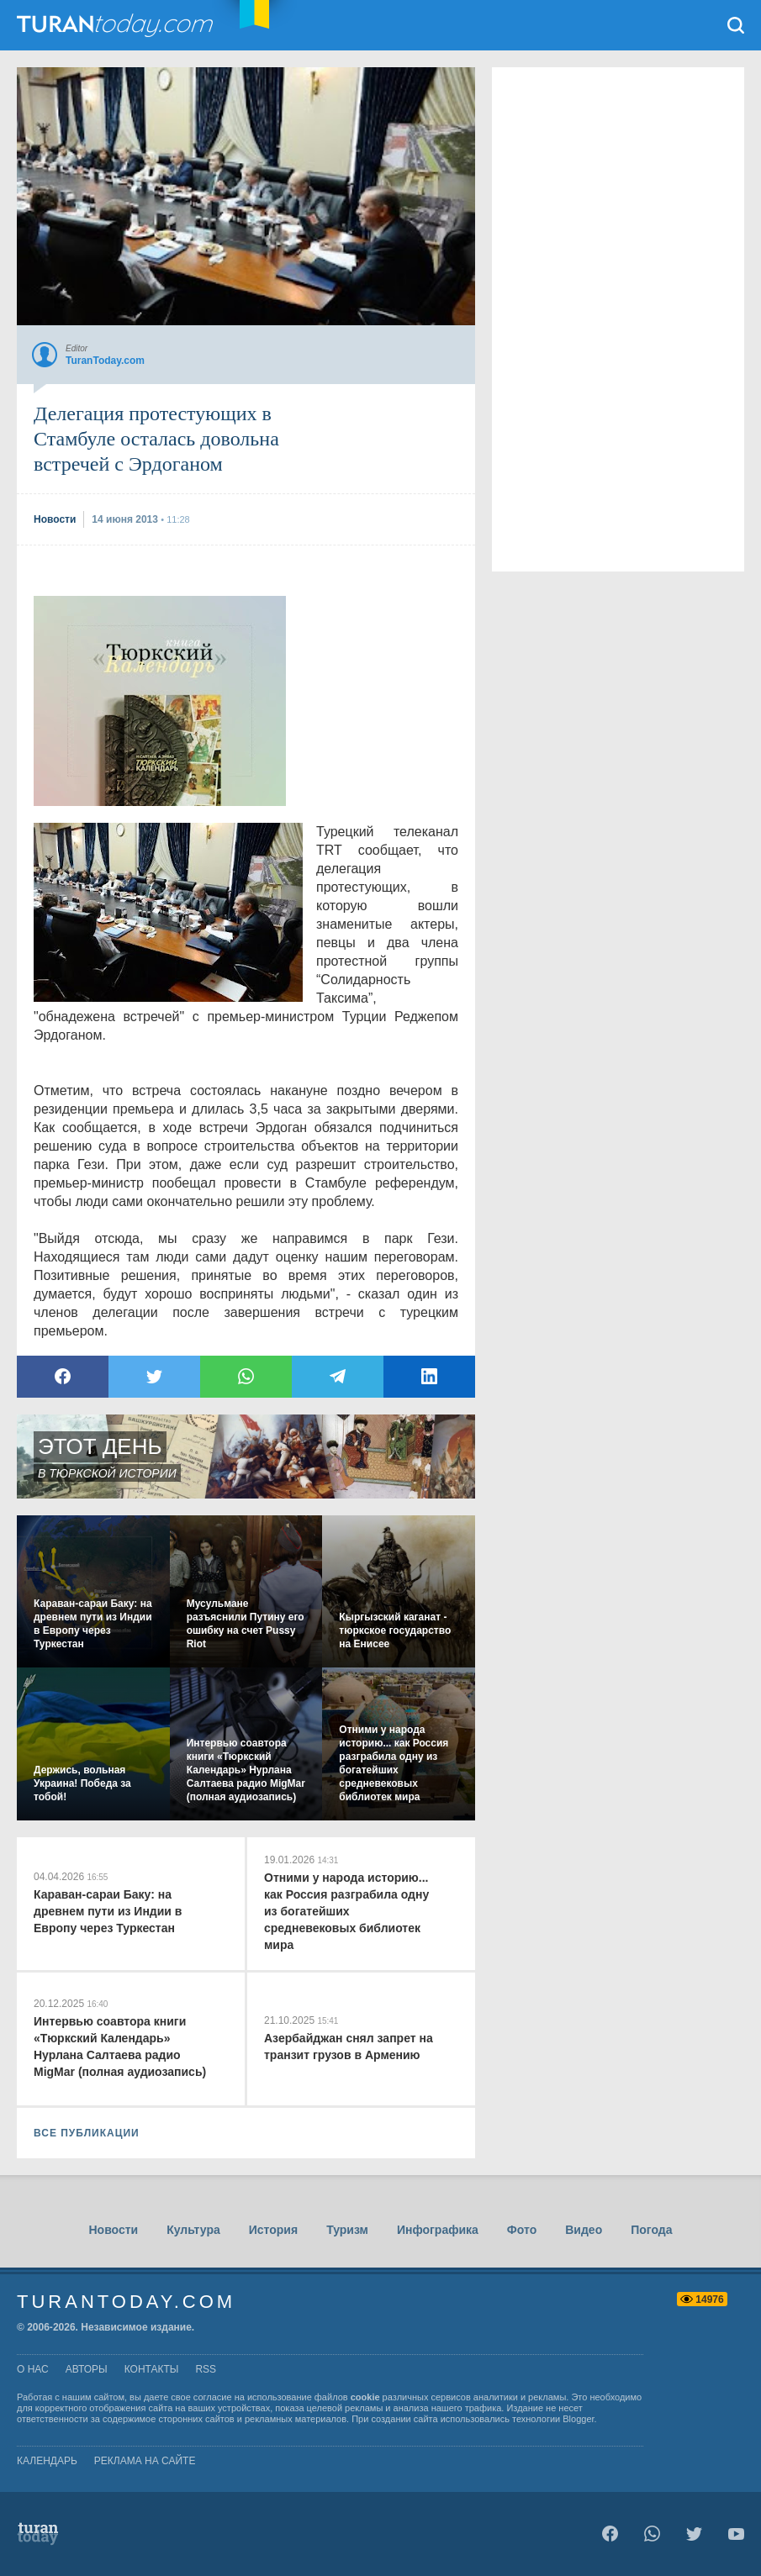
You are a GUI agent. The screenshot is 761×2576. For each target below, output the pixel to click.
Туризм (347, 2229)
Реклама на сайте (145, 2461)
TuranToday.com (117, 25)
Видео (583, 2229)
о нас (33, 2369)
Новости (113, 2229)
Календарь (47, 2461)
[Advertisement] (160, 701)
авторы (87, 2369)
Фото (521, 2229)
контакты (151, 2369)
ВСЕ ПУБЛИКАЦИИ (87, 2133)
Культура (193, 2229)
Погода (651, 2229)
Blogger (578, 2419)
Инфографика (437, 2229)
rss (205, 2369)
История (273, 2229)
